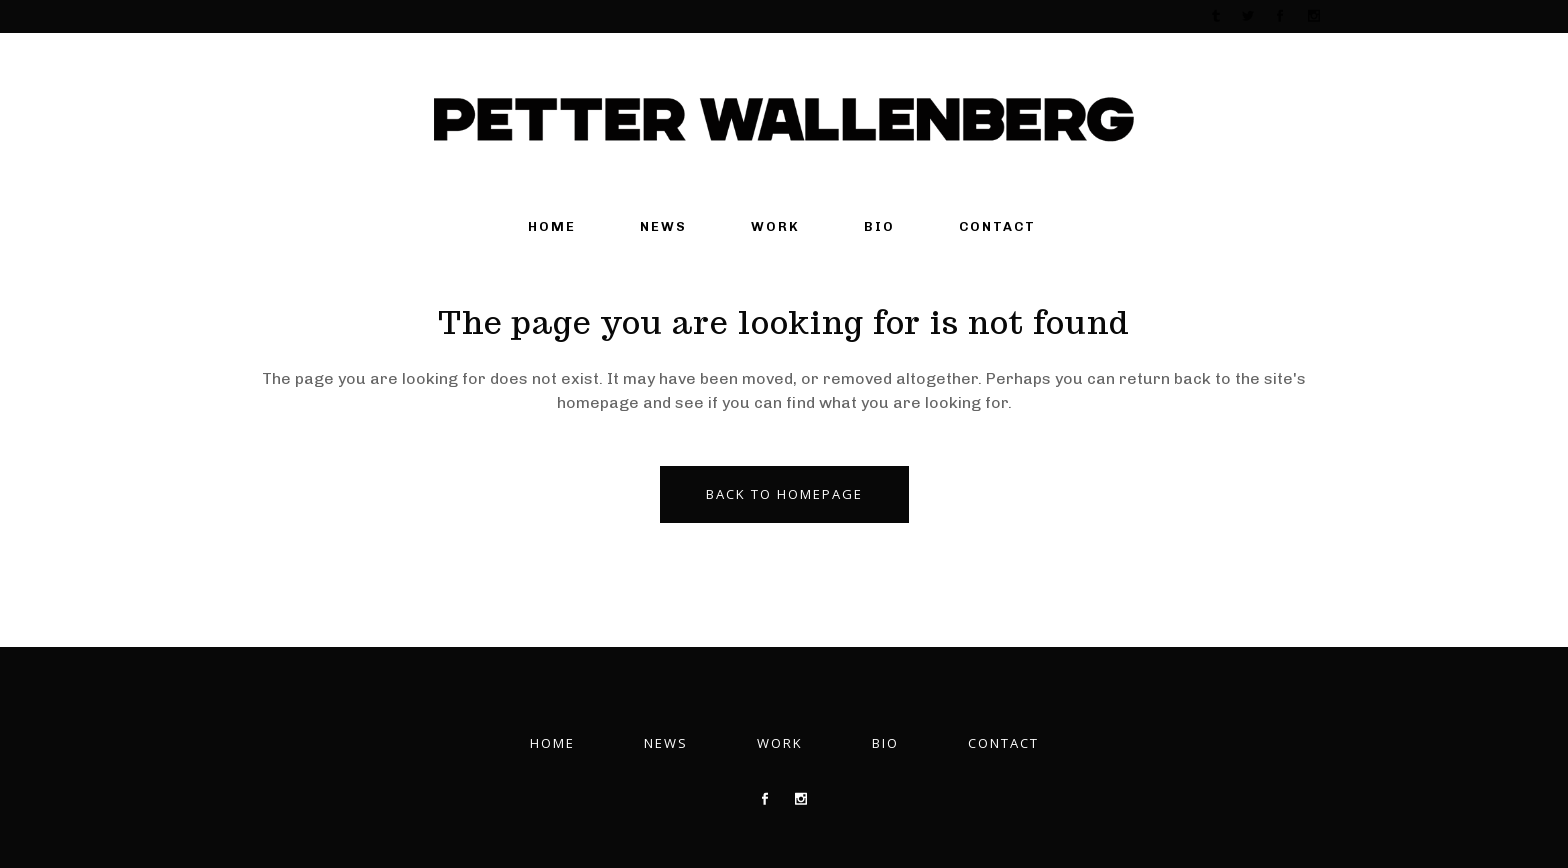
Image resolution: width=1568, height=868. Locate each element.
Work (780, 743)
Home (552, 743)
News (666, 743)
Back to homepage (784, 494)
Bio (885, 743)
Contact (1003, 743)
